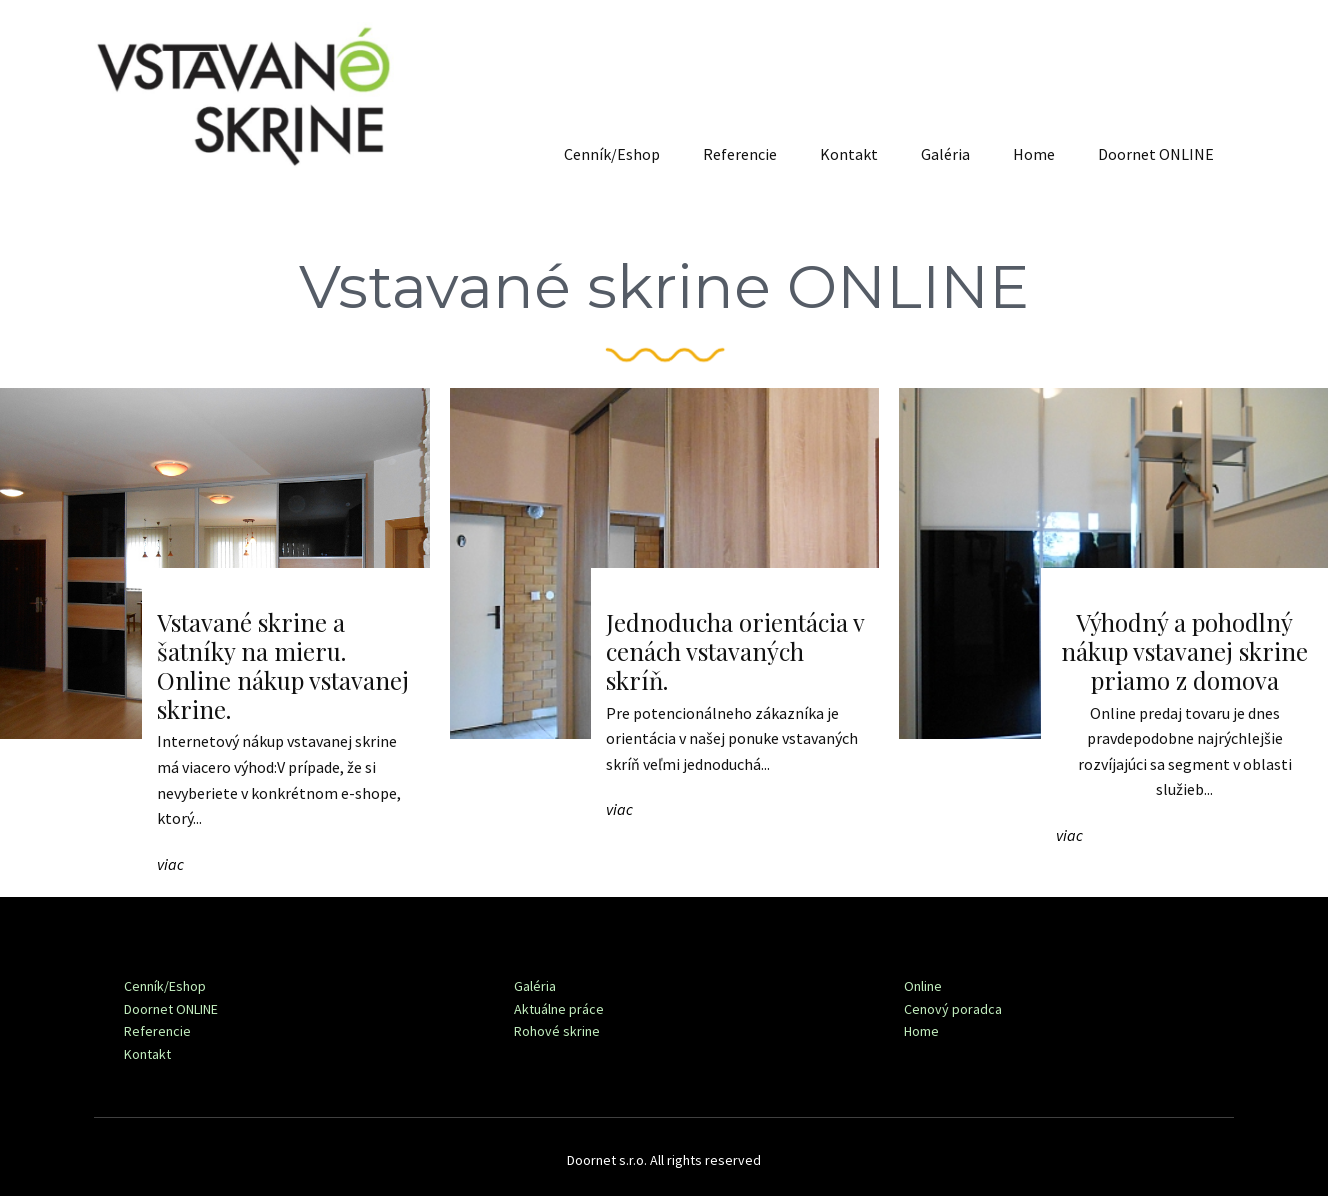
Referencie (740, 154)
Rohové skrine (557, 1031)
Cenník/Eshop (612, 154)
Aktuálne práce (559, 1009)
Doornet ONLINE (1156, 154)
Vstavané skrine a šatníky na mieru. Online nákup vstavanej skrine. (283, 665)
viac (170, 864)
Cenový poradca (953, 1009)
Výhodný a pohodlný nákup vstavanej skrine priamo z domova (1184, 651)
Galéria (945, 154)
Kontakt (849, 154)
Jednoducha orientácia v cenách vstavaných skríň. (735, 651)
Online (923, 986)
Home (1034, 154)
